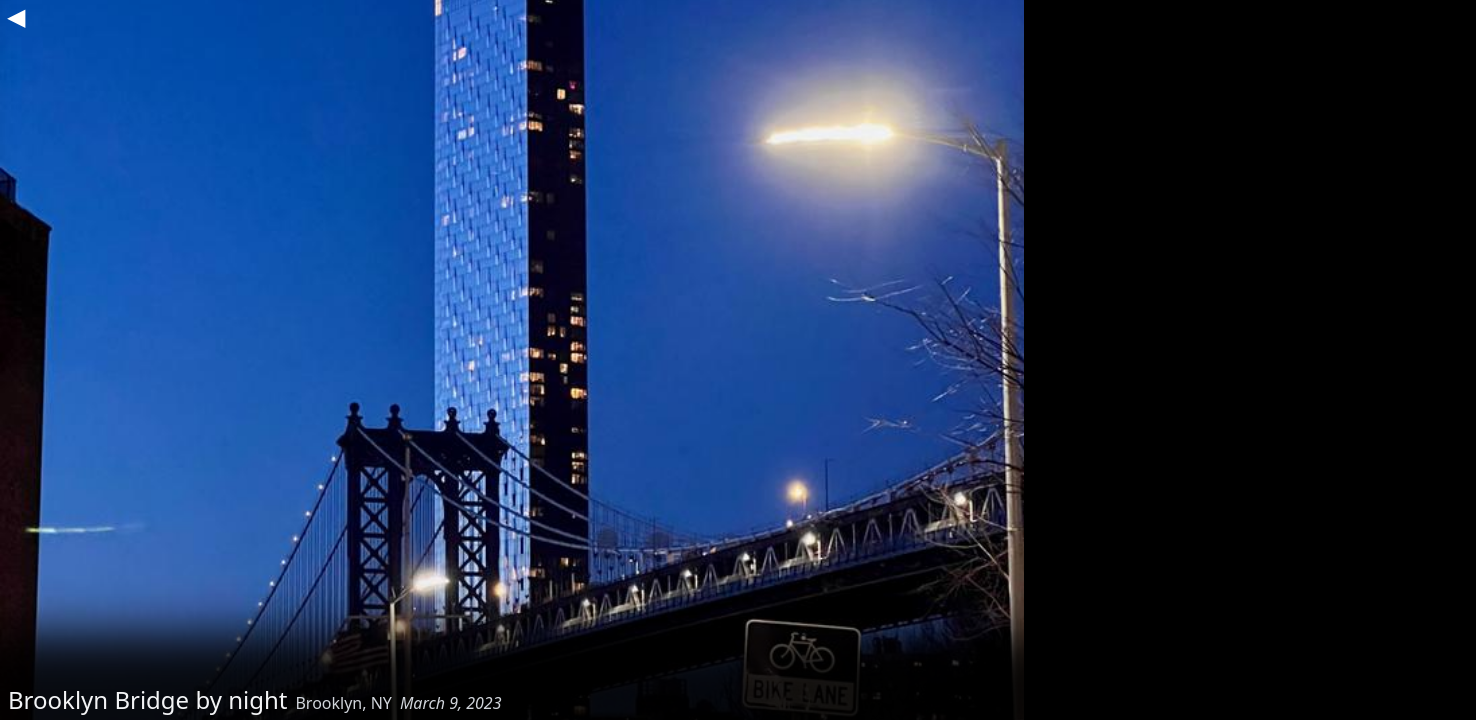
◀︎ (16, 16)
